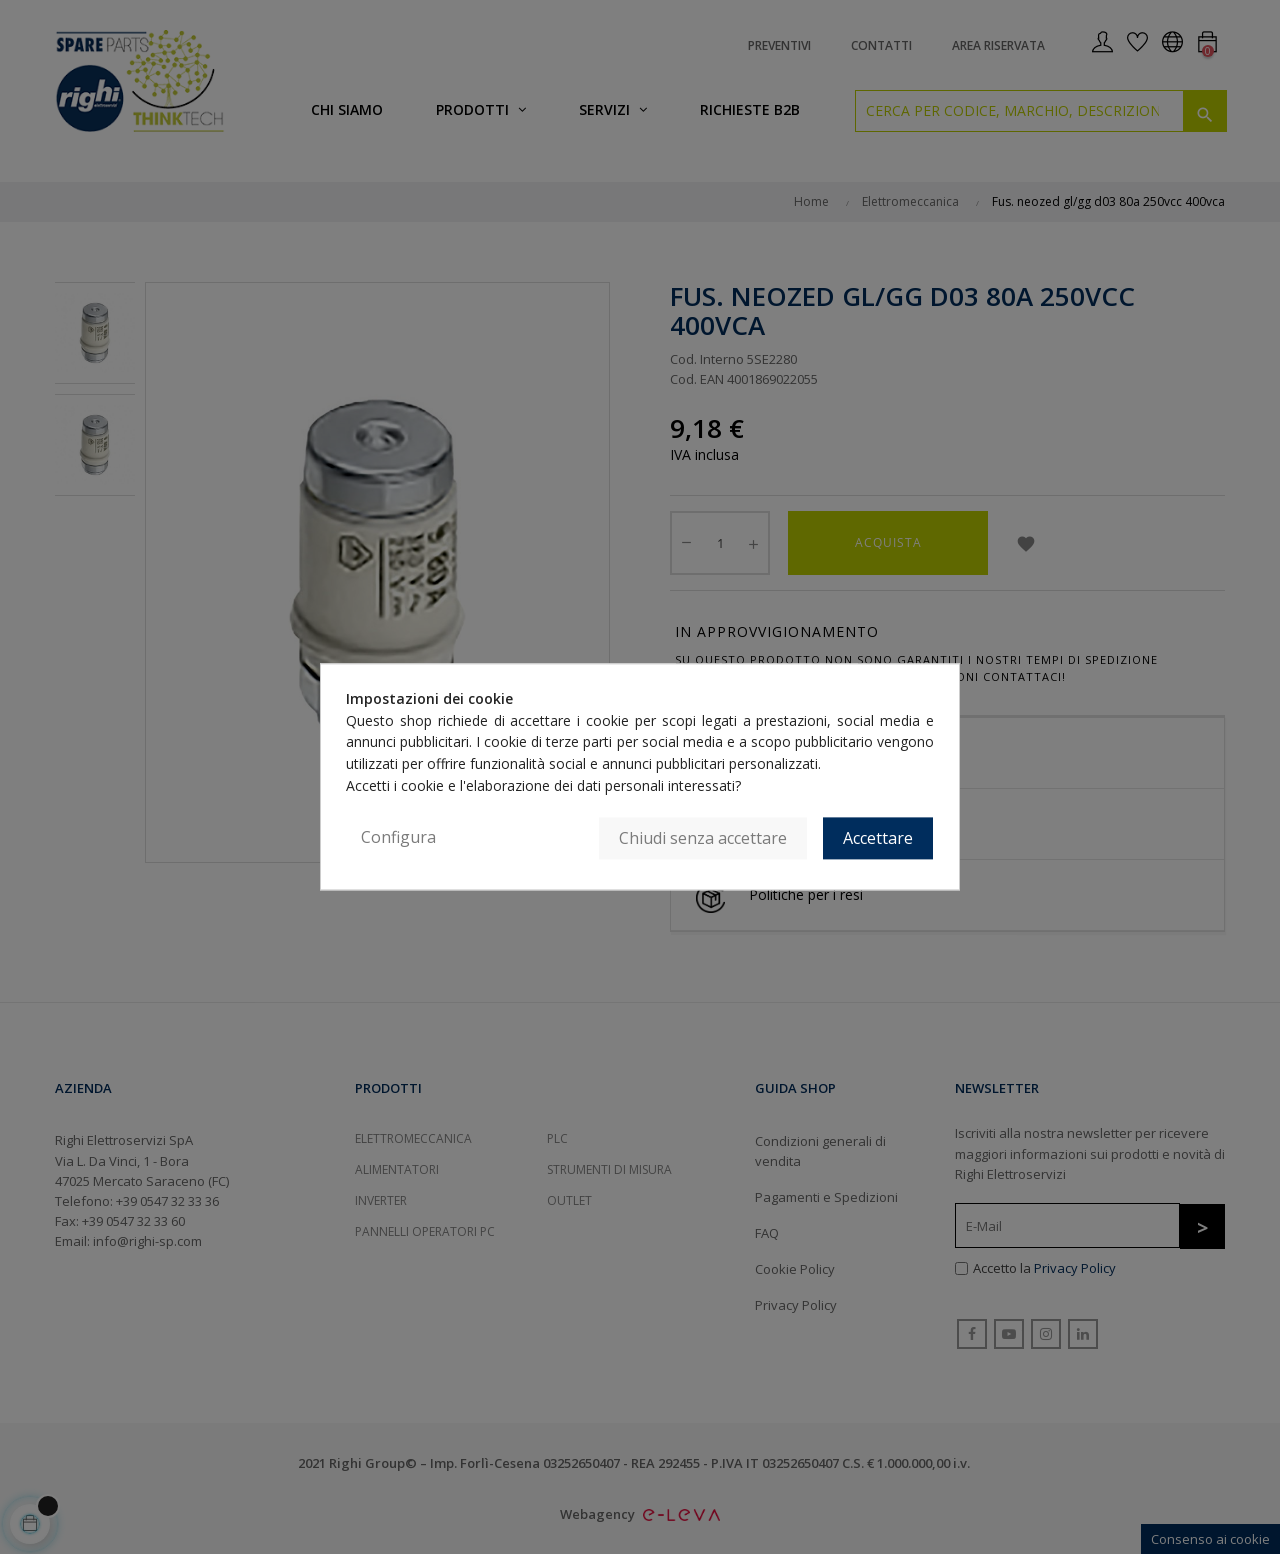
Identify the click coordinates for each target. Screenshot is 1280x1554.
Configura (398, 838)
